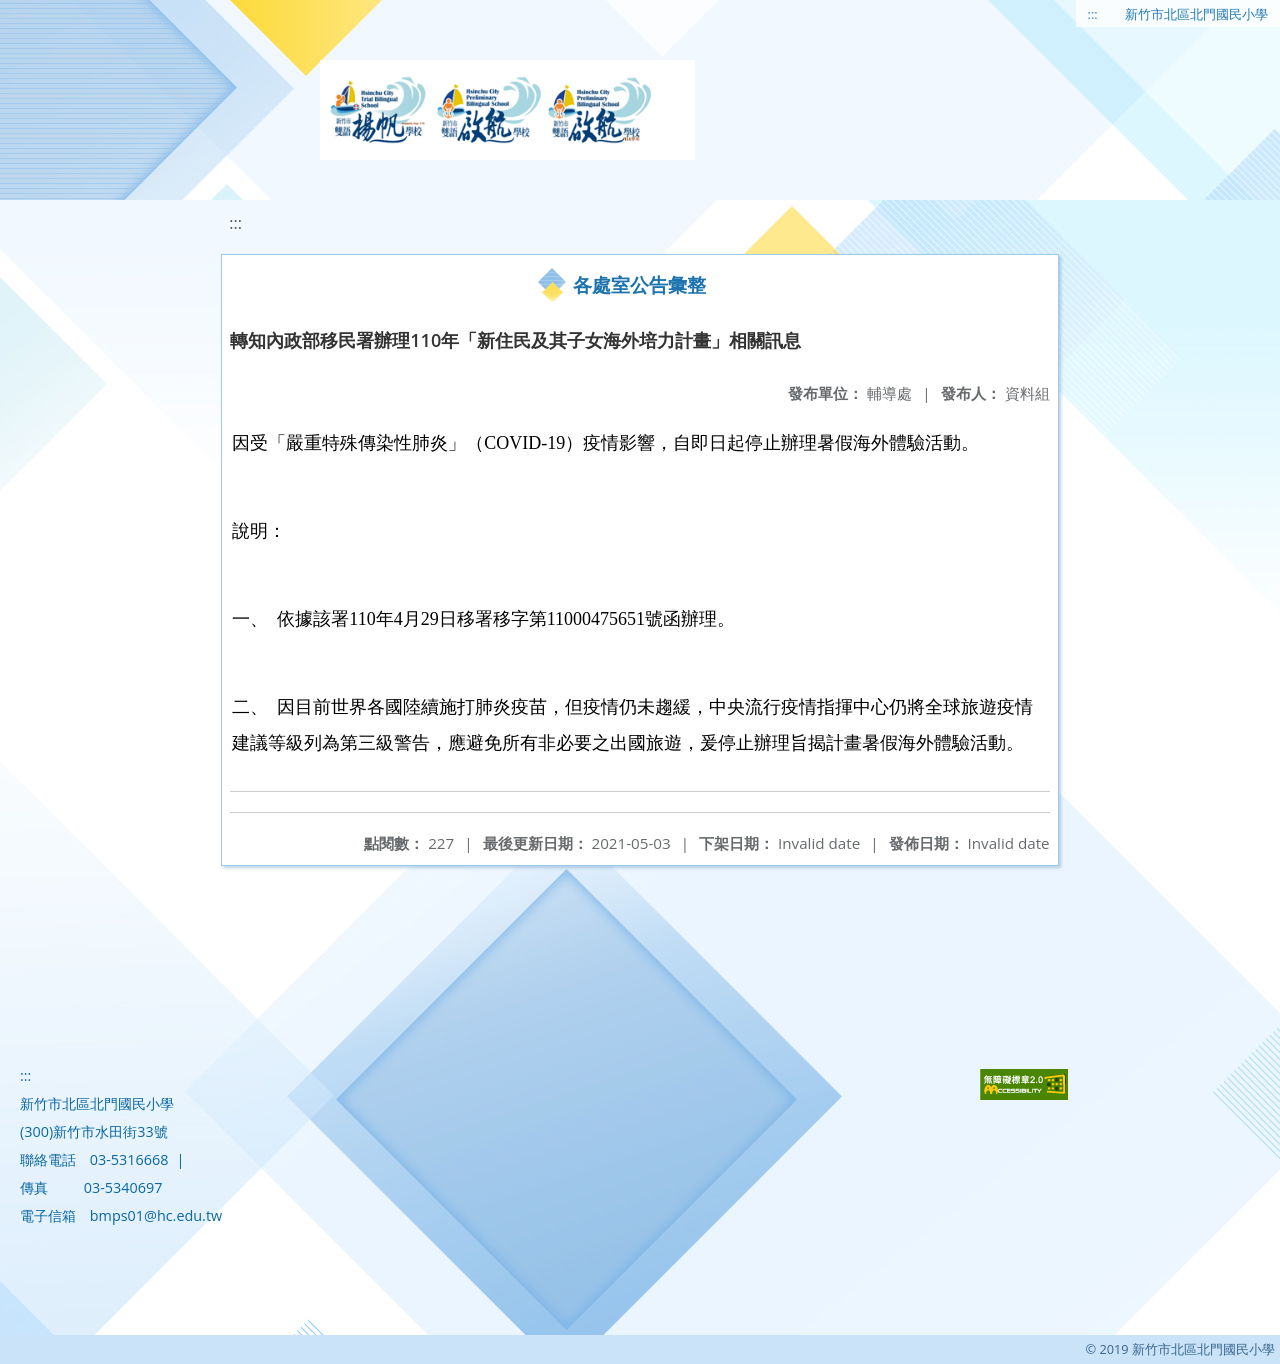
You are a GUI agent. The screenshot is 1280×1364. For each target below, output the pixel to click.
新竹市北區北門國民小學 (1196, 14)
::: (1093, 14)
